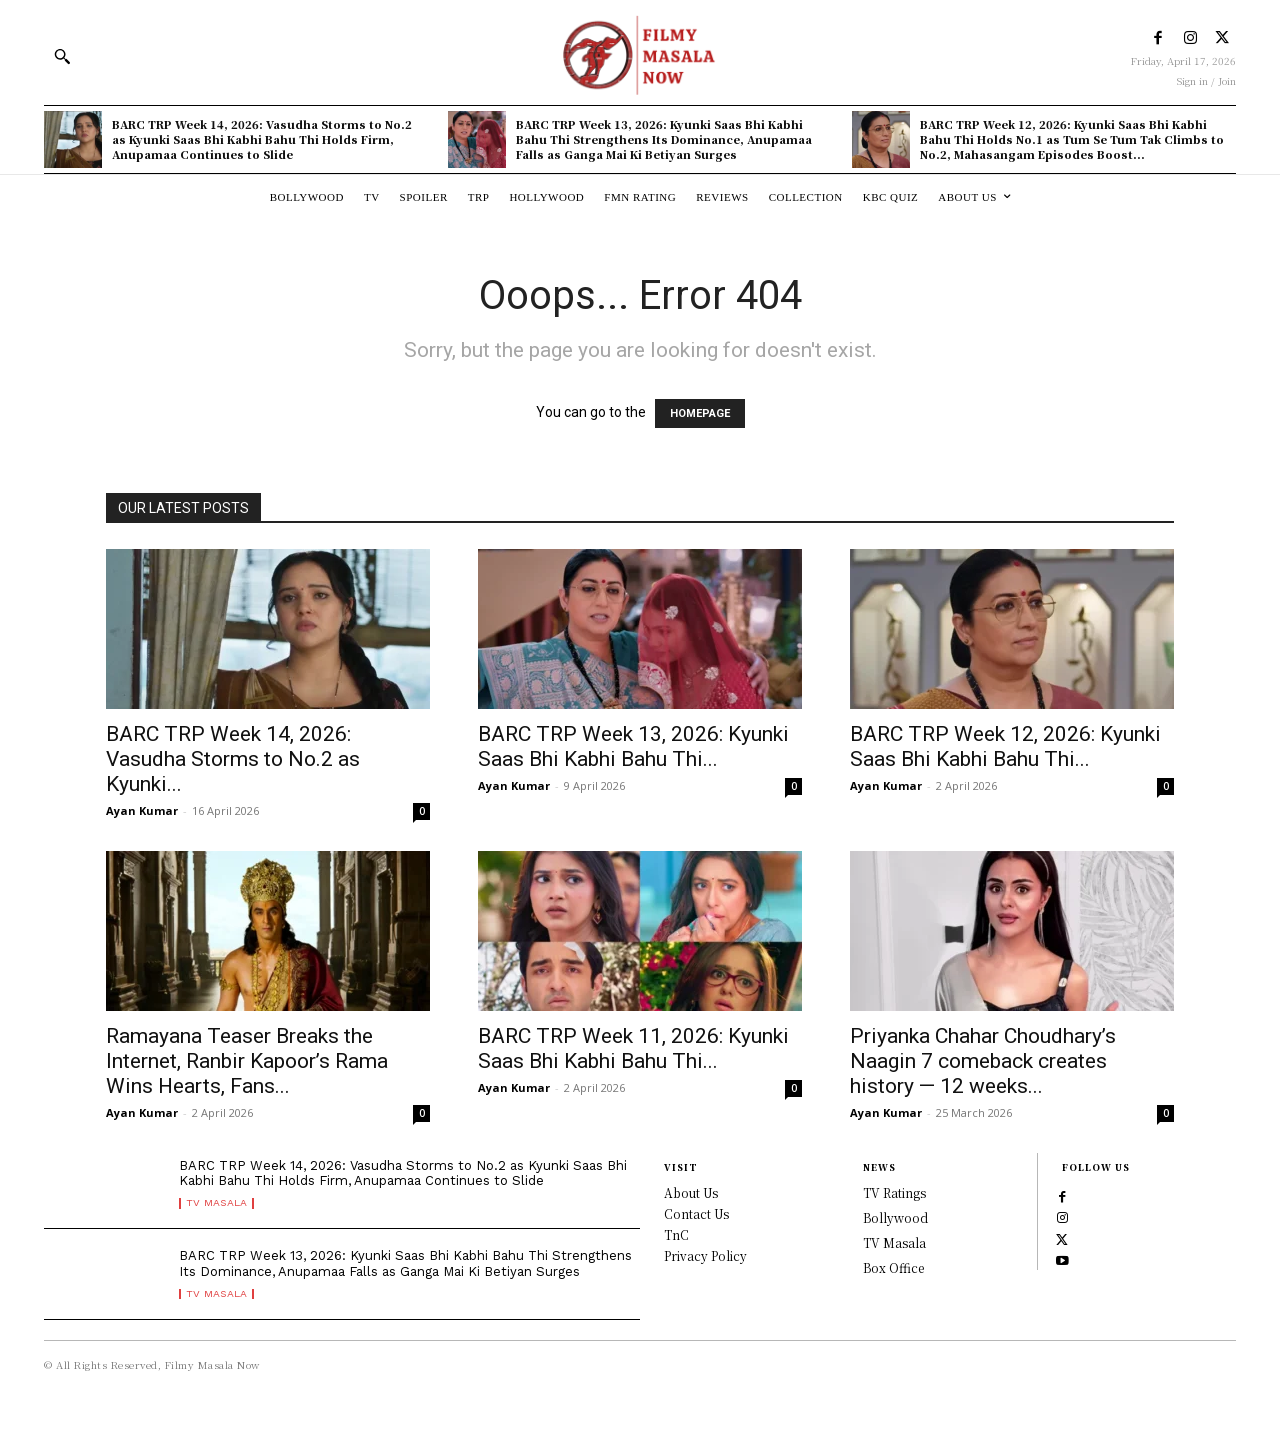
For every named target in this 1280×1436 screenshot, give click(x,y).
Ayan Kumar (142, 810)
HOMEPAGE (700, 413)
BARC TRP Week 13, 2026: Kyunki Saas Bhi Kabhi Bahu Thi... (633, 746)
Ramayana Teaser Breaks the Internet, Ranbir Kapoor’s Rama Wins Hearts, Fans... (247, 1061)
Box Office (893, 1267)
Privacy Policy (705, 1255)
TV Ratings (894, 1192)
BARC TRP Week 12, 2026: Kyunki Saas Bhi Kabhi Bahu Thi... (1005, 746)
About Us (691, 1192)
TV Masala (220, 1216)
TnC (676, 1234)
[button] (62, 56)
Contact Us (696, 1213)
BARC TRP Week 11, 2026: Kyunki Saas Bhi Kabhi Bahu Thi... (633, 1048)
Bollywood (895, 1217)
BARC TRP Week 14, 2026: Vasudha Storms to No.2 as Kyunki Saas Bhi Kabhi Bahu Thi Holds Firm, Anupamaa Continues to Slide (262, 139)
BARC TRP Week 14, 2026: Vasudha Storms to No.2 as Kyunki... (233, 759)
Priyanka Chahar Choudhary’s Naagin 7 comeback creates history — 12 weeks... (983, 1061)
